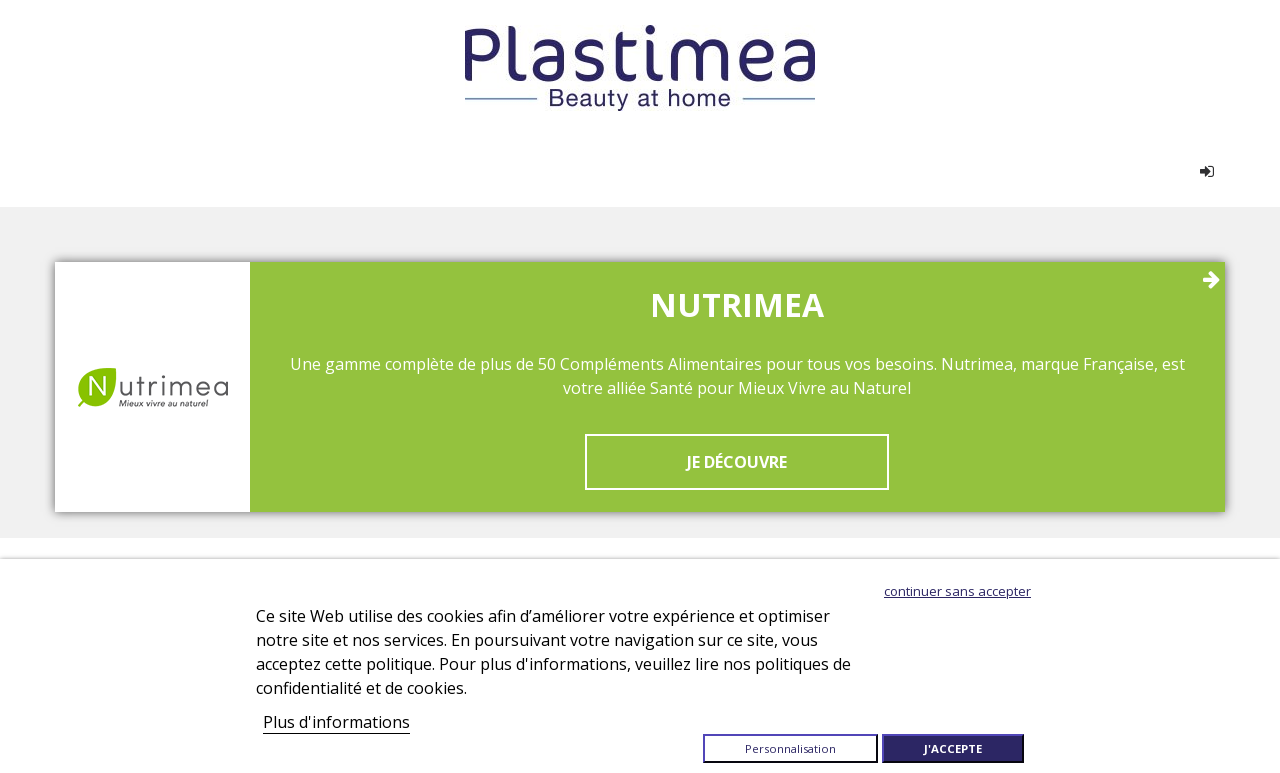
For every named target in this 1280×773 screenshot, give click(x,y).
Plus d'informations (336, 722)
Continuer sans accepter (957, 591)
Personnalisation (790, 748)
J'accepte (953, 748)
